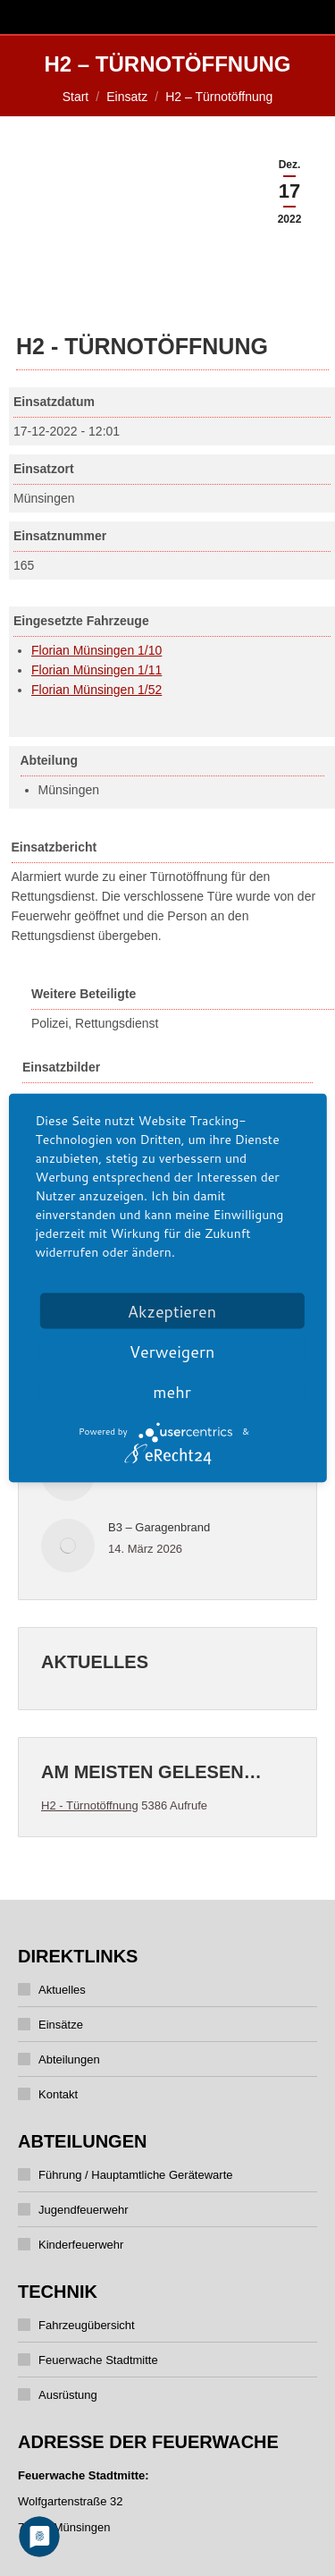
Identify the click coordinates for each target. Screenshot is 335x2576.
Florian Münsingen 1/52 (96, 689)
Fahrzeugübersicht (86, 2325)
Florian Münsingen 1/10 (96, 650)
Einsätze (60, 2024)
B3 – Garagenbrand (159, 1527)
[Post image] (68, 1545)
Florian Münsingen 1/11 (96, 670)
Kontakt (58, 2094)
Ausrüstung (67, 2395)
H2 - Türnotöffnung (89, 1805)
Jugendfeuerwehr (83, 2209)
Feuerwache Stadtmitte (98, 2360)
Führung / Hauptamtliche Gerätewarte (135, 2175)
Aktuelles (62, 1989)
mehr (171, 1391)
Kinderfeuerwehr (80, 2244)
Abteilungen (69, 2059)
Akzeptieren (172, 1311)
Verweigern (172, 1351)
